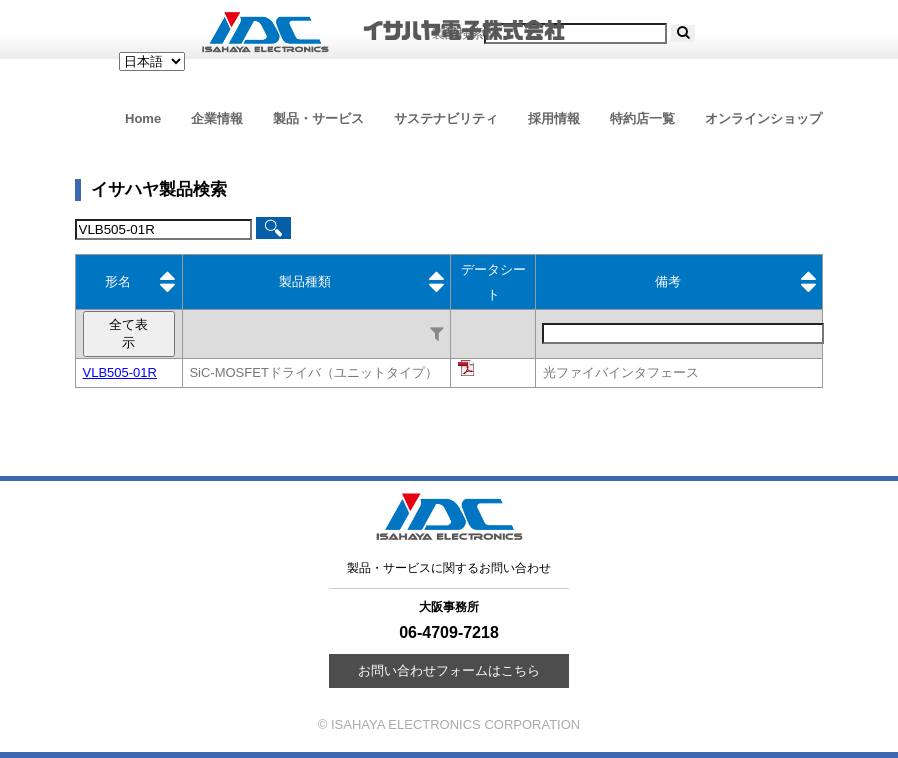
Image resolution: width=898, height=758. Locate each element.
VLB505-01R (120, 372)
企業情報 (217, 118)
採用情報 (554, 118)
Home (143, 118)
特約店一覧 (642, 118)
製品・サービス (318, 118)
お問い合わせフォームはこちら (449, 670)
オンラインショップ (763, 118)
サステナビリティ (446, 118)
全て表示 (128, 333)
